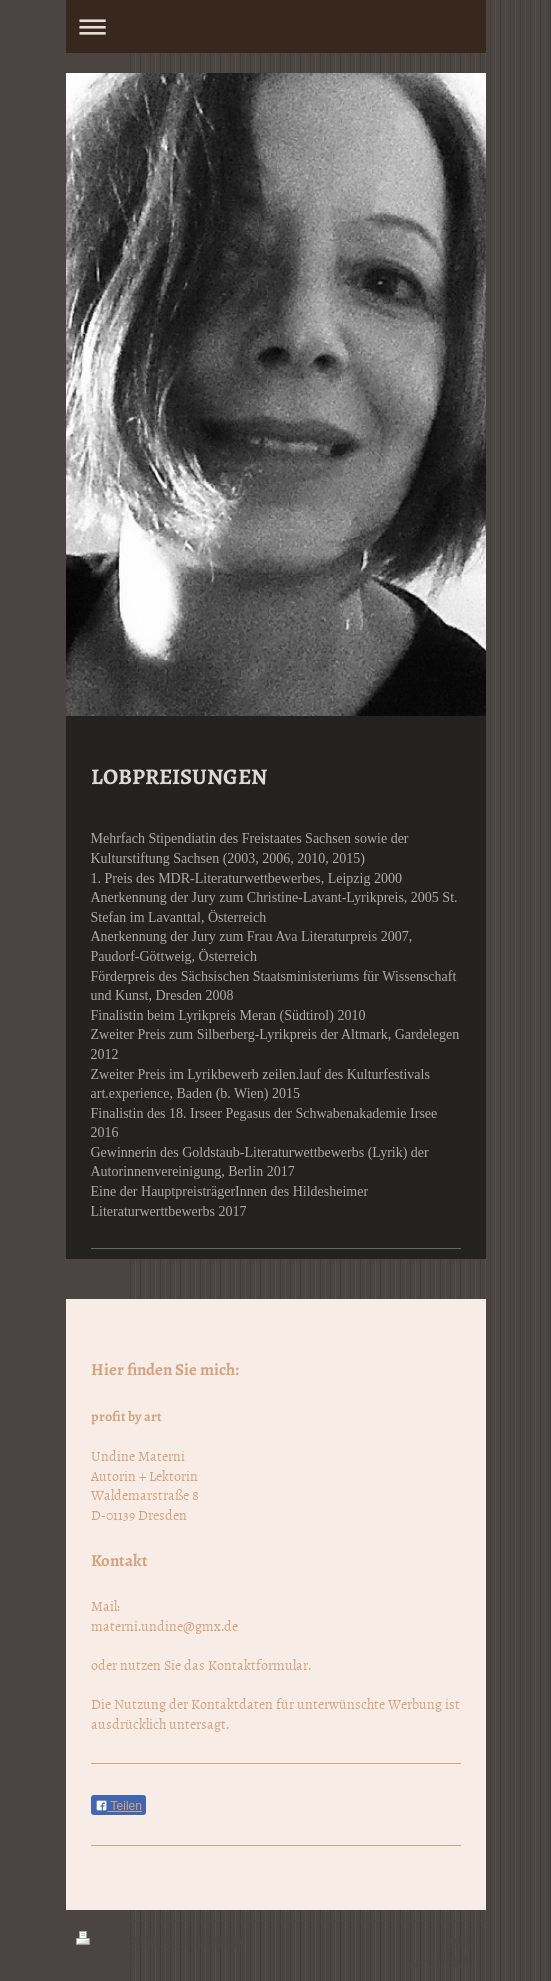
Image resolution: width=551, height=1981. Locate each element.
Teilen (118, 1806)
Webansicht (441, 1960)
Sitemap (216, 1940)
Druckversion (129, 1940)
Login (458, 1940)
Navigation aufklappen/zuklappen (276, 26)
